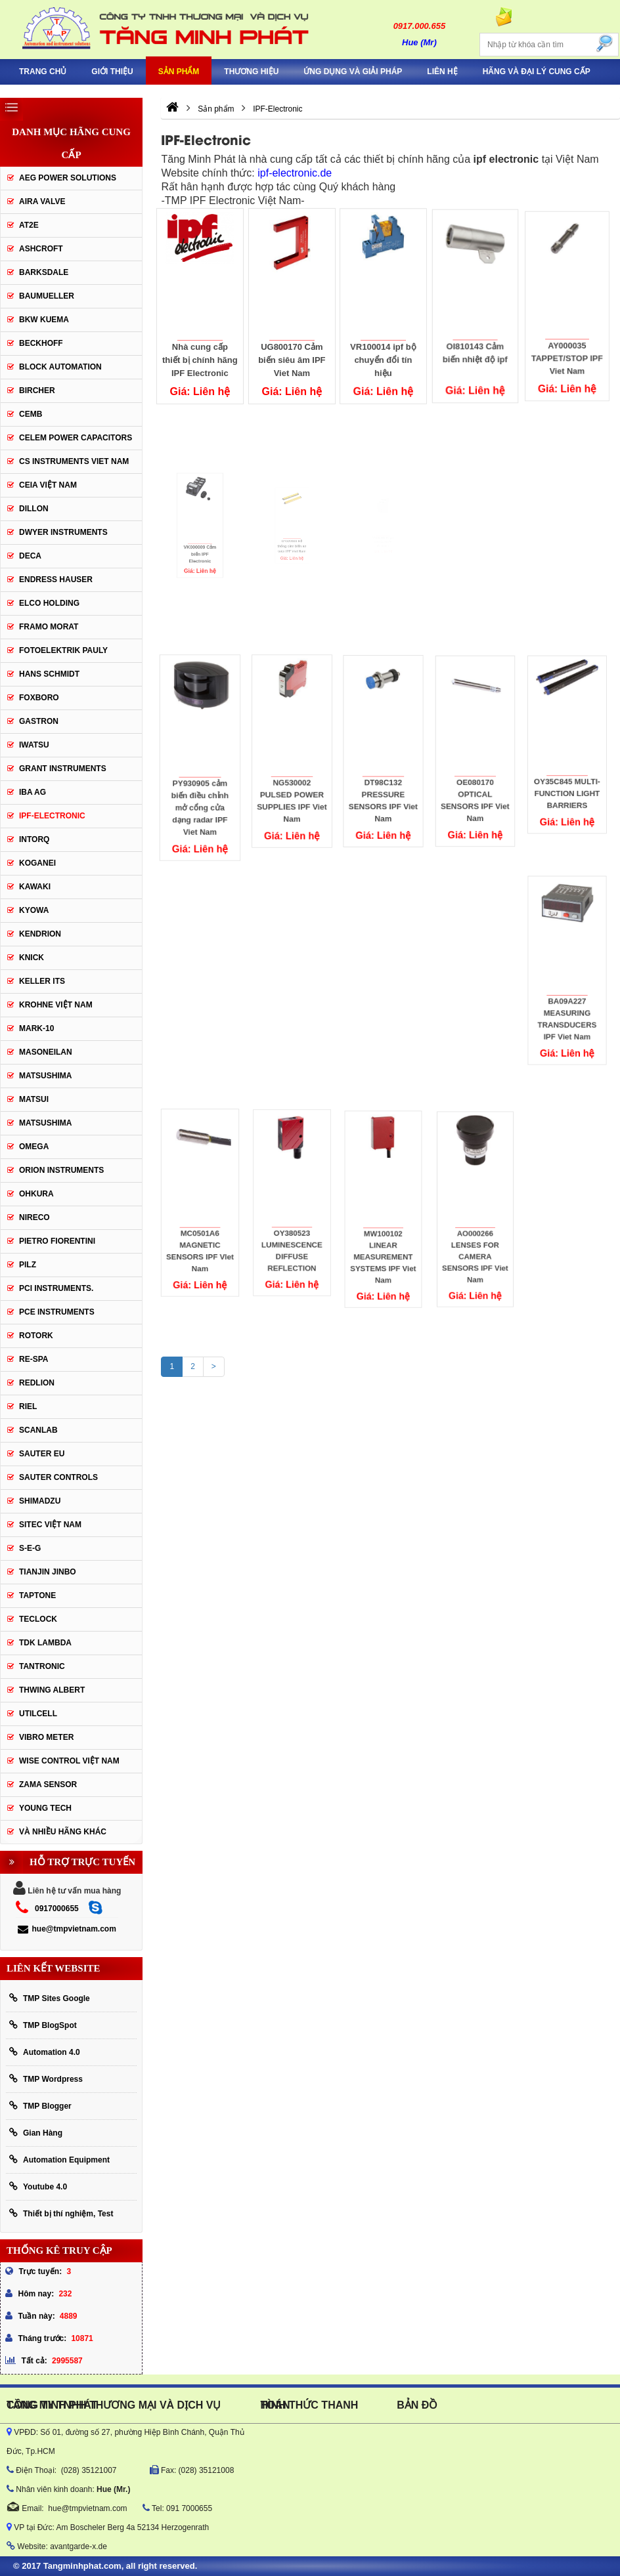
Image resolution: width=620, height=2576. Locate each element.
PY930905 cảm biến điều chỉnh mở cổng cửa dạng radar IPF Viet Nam (200, 782)
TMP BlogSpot (43, 2025)
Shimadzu (39, 1501)
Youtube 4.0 (38, 2186)
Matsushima (45, 1123)
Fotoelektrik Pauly (63, 650)
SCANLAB (38, 1430)
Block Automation (60, 366)
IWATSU (34, 745)
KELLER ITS (42, 981)
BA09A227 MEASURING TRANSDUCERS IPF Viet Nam (566, 991)
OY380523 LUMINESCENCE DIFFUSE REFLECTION (291, 1222)
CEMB (30, 414)
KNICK (31, 957)
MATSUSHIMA (45, 1075)
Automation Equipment (59, 2159)
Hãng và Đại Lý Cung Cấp (536, 71)
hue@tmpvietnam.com (67, 1928)
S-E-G (30, 1548)
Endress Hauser (56, 579)
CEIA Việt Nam (48, 485)
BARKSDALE (43, 272)
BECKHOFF (41, 343)
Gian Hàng (35, 2133)
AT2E (29, 225)
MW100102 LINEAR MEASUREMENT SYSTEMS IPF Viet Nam (383, 1228)
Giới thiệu (112, 71)
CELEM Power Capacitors (75, 437)
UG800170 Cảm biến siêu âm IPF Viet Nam (291, 355)
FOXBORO (39, 697)
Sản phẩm (179, 71)
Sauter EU (41, 1453)
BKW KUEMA (44, 319)
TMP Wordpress (46, 2079)
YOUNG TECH (45, 1808)
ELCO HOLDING (49, 603)
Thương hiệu (251, 71)
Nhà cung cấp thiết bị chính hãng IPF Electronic (200, 357)
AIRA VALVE (42, 201)
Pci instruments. (56, 1288)
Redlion (37, 1382)
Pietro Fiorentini (57, 1241)
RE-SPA (33, 1359)
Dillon (34, 508)
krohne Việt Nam (56, 1004)
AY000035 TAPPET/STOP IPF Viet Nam (566, 340)
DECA (30, 555)
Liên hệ (442, 71)
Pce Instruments (57, 1312)
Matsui (34, 1099)
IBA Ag (32, 792)
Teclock (38, 1619)
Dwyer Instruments (63, 532)
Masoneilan (45, 1052)
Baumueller (46, 296)
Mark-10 (36, 1028)
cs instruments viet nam (74, 461)
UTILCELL (38, 1713)
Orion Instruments (61, 1170)
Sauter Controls (58, 1477)
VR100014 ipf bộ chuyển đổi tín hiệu (383, 352)
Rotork (36, 1335)
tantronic (42, 1666)
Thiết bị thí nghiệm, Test (61, 2213)
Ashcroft (41, 248)
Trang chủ (42, 71)
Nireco (34, 1217)
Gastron (38, 721)
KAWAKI (35, 886)
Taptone (37, 1595)
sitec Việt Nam (50, 1524)
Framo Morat (48, 626)
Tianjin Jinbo (47, 1571)
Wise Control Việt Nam (69, 1760)
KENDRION (40, 934)
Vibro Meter (46, 1737)
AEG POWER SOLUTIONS (67, 177)
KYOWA (34, 910)
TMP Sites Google (49, 1998)
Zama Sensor (48, 1784)
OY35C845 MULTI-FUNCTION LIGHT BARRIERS (566, 766)
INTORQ (34, 839)
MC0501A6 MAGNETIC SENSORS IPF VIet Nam (200, 1223)
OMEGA (34, 1146)
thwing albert (52, 1690)
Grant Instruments (62, 768)
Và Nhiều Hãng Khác (62, 1831)
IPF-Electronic (52, 815)
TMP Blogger (40, 2106)
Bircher (37, 390)
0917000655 (57, 1908)
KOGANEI (37, 863)
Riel (28, 1406)
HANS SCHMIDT (49, 674)
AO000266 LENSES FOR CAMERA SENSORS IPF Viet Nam (475, 1227)
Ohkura (36, 1193)
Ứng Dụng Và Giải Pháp (352, 71)
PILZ (27, 1264)
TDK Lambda (45, 1642)
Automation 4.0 (44, 2052)
